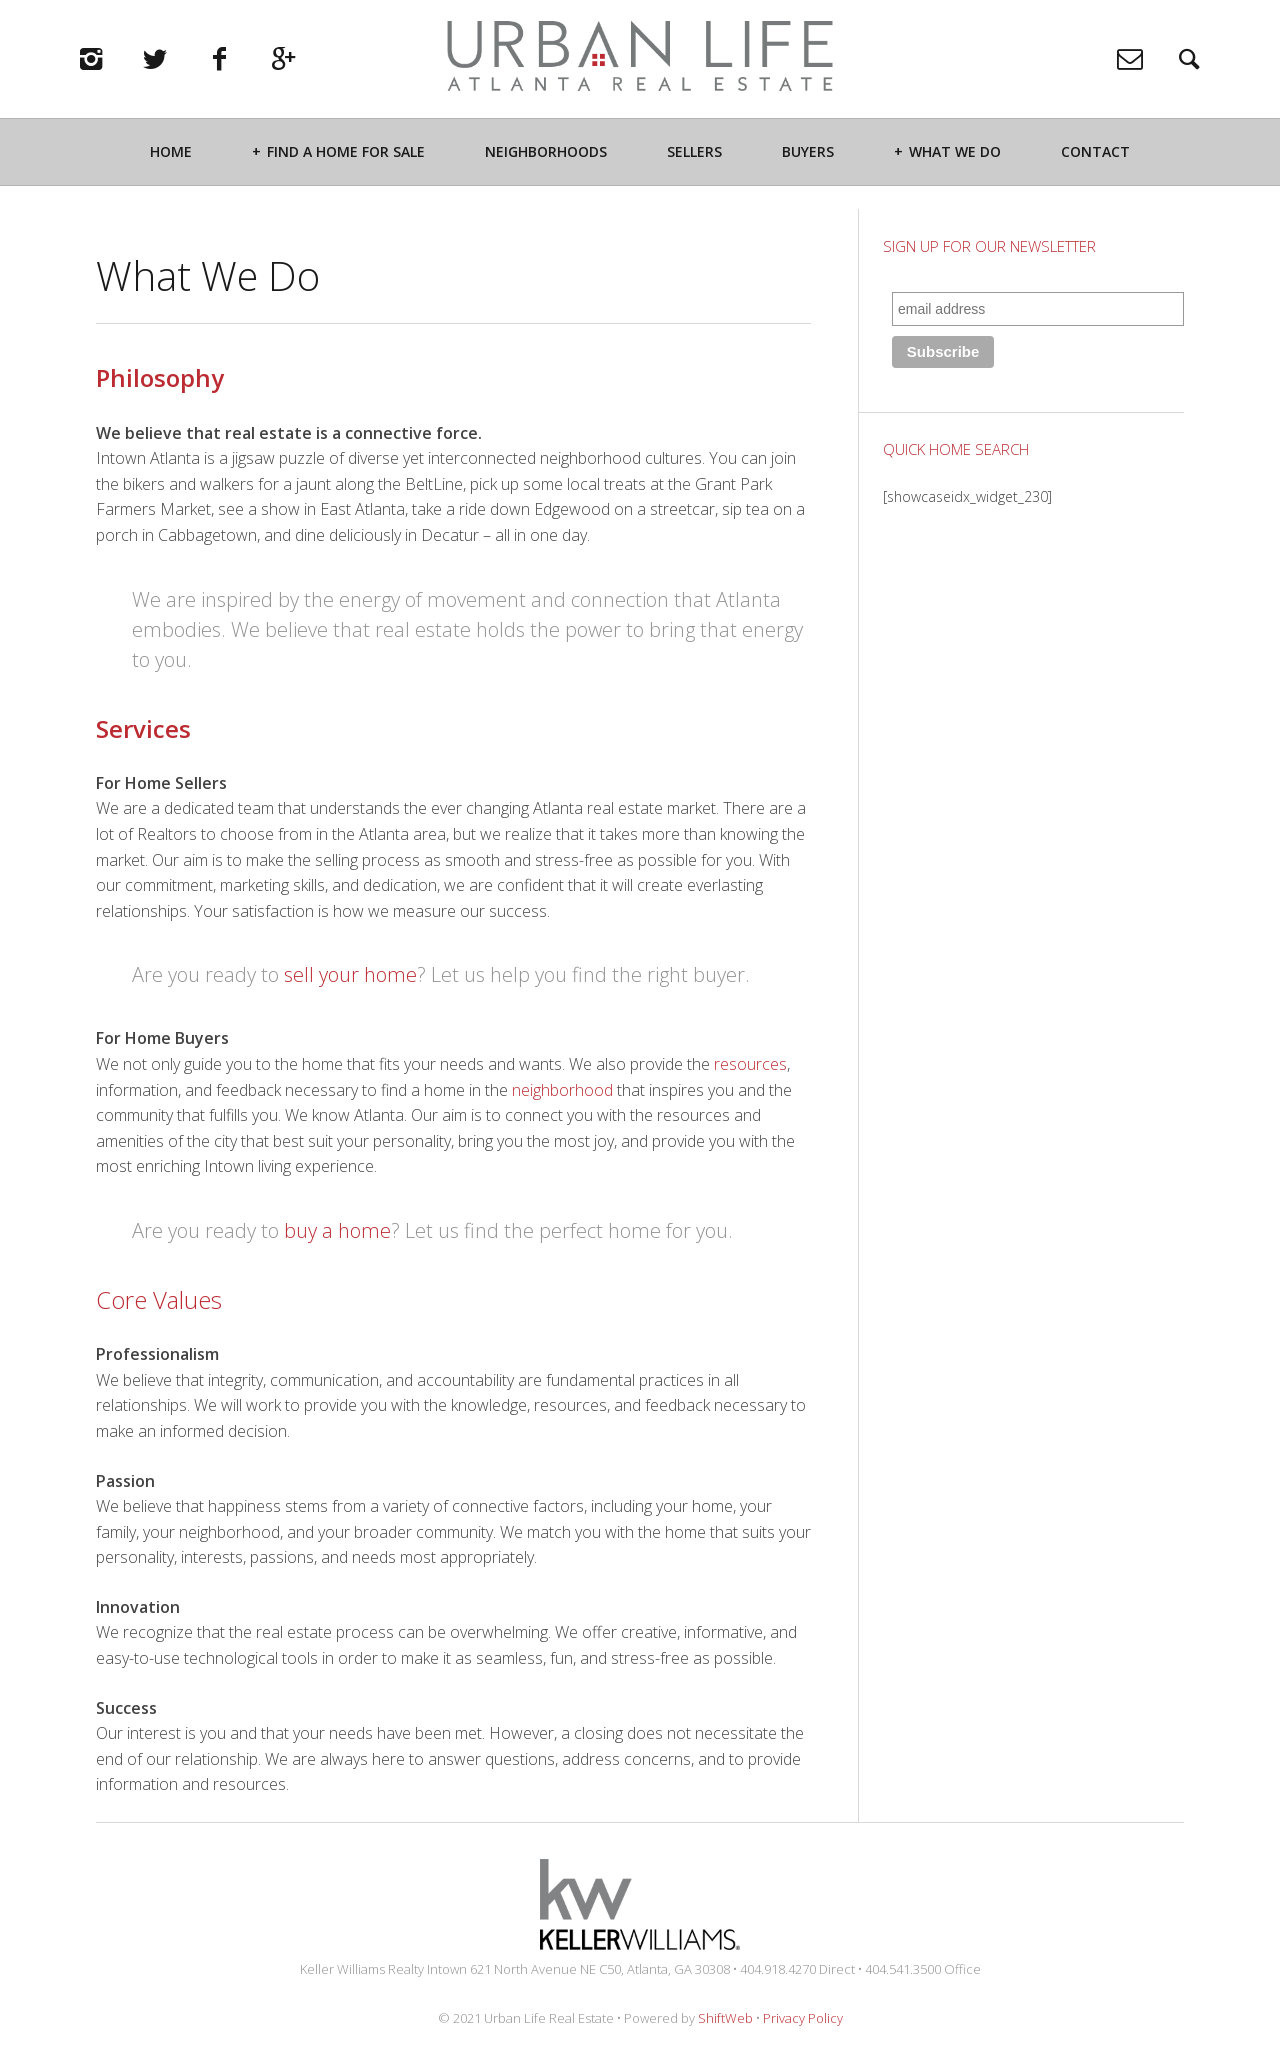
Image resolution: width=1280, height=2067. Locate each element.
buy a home (337, 1230)
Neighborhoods (546, 176)
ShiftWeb (725, 2018)
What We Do (955, 176)
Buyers (808, 176)
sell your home (350, 974)
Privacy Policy (803, 2018)
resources (750, 1064)
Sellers (694, 176)
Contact (1095, 176)
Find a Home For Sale (346, 176)
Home (171, 176)
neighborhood (562, 1090)
